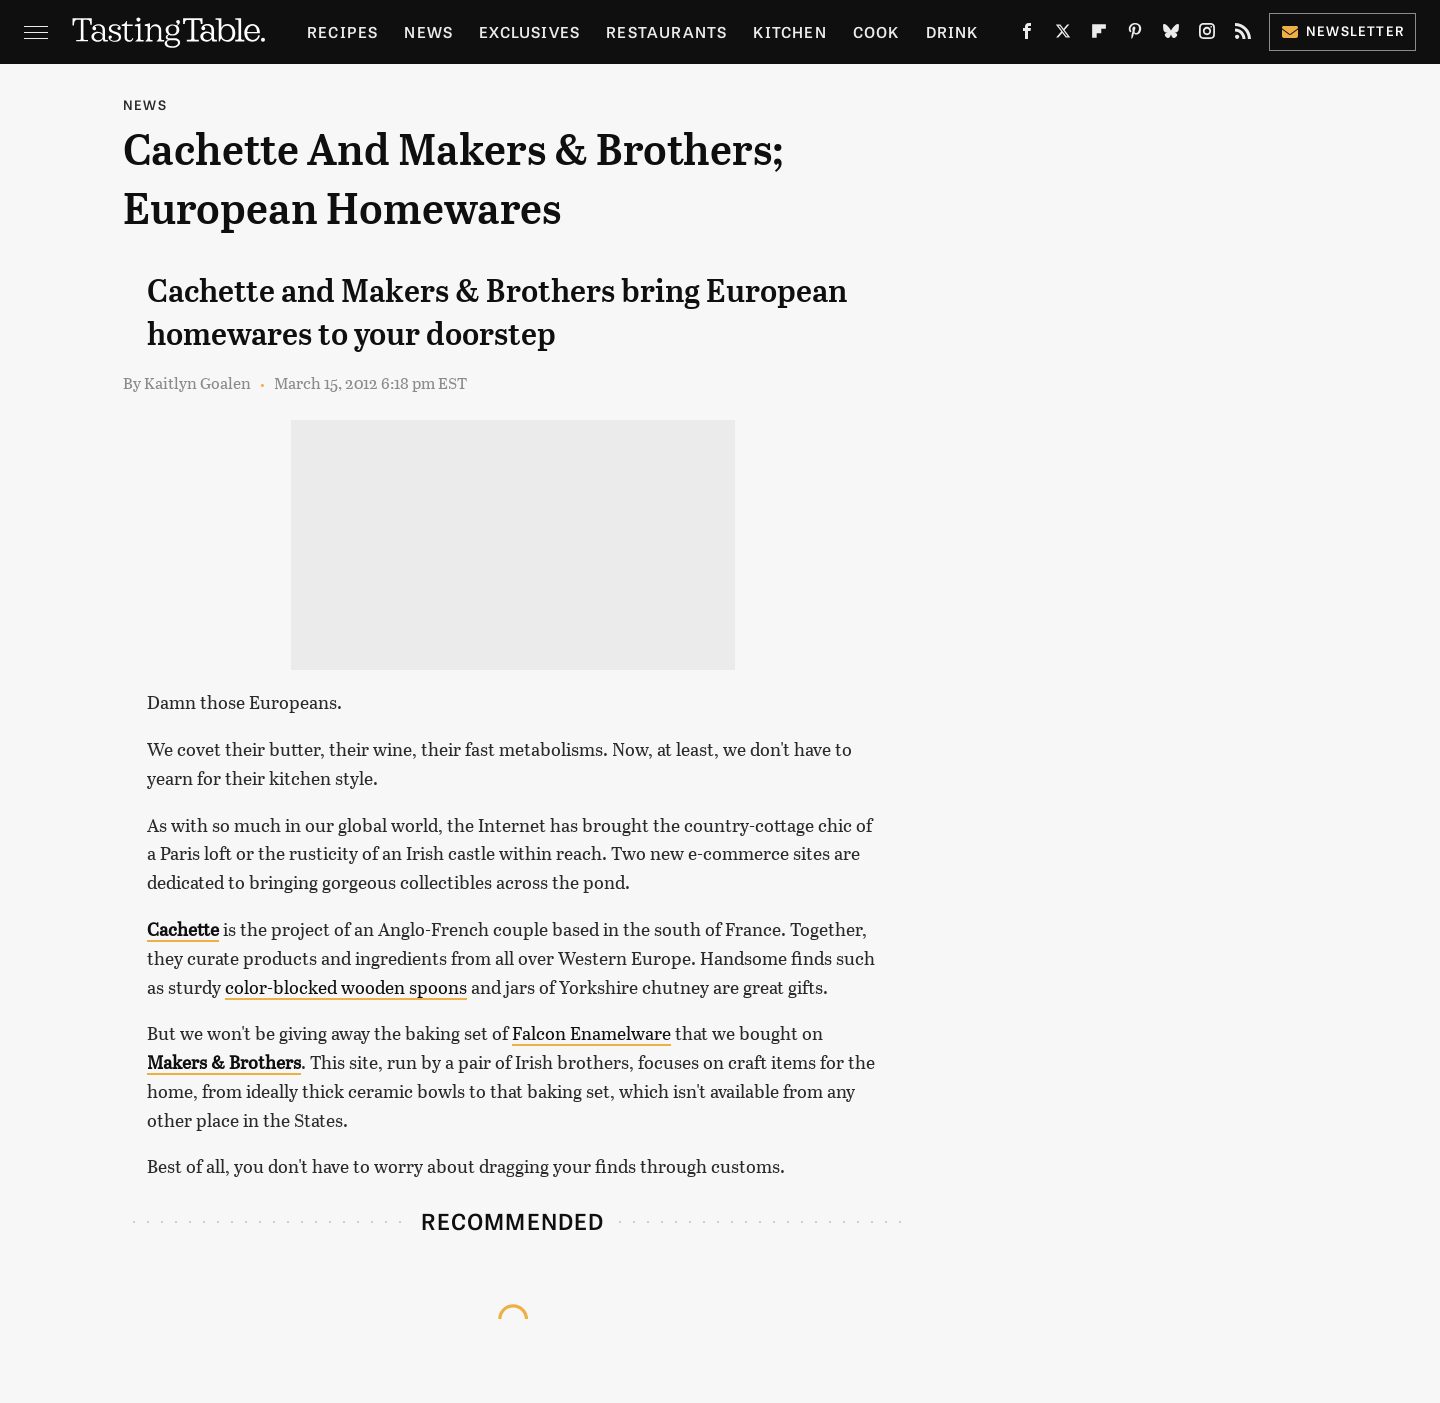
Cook (876, 31)
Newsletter (1342, 30)
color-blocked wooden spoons (346, 987)
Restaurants (666, 31)
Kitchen (789, 31)
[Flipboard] (1099, 35)
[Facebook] (1027, 35)
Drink (952, 31)
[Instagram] (1207, 35)
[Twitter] (1063, 35)
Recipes (342, 31)
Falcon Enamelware (591, 1033)
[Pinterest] (1135, 35)
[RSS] (1243, 35)
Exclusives (529, 31)
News (428, 31)
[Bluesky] (1171, 35)
